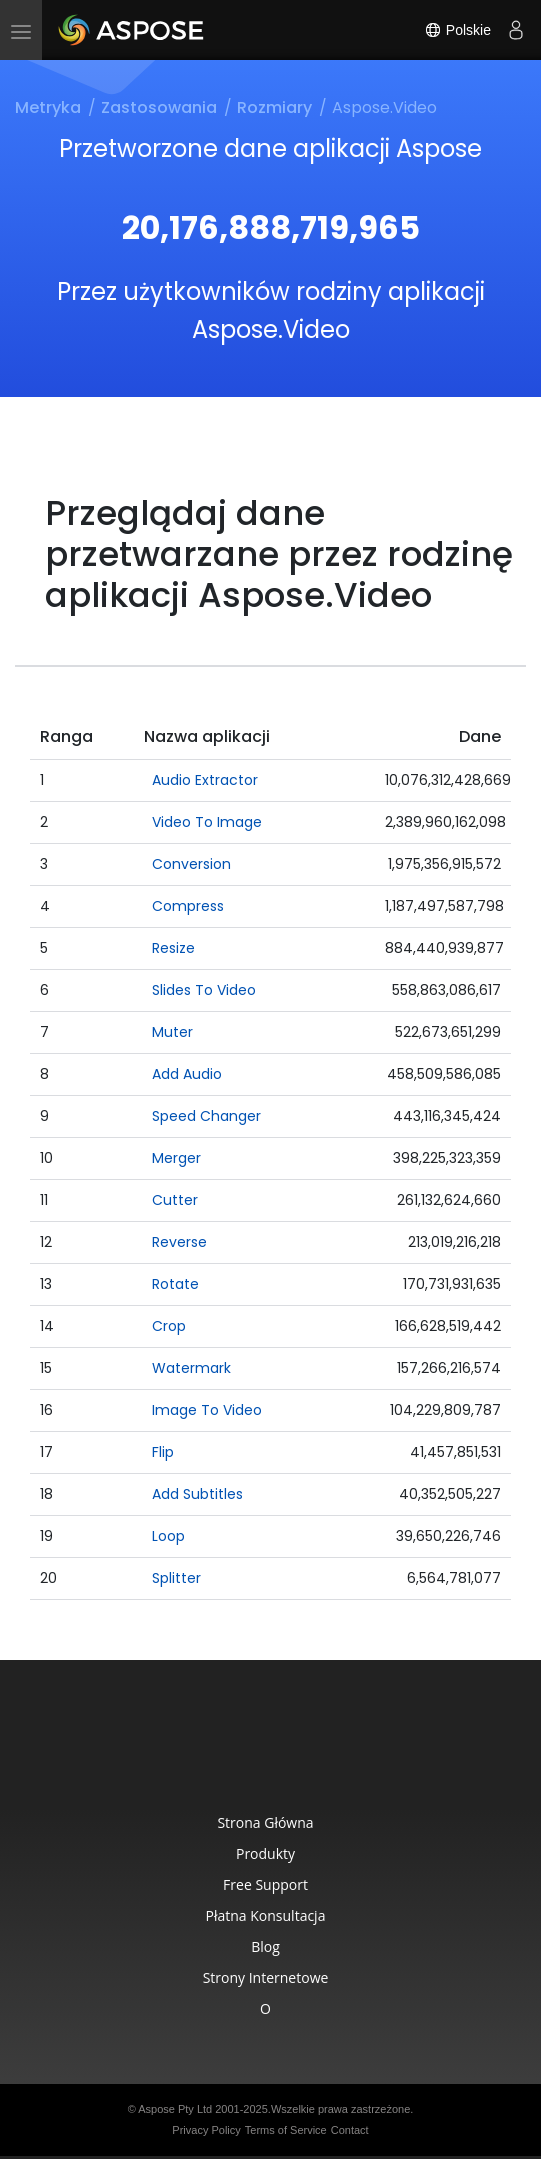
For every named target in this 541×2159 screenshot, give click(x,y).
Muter (172, 1032)
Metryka (48, 107)
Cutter (175, 1200)
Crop (169, 1326)
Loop (168, 1536)
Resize (173, 948)
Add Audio (187, 1074)
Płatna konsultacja (266, 1915)
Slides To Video (204, 990)
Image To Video (207, 1410)
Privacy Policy (206, 2130)
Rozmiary (274, 107)
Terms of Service (286, 2130)
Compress (188, 906)
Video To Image (207, 822)
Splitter (176, 1578)
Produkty (265, 1853)
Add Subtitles (197, 1494)
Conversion (191, 864)
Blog (265, 1946)
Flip (163, 1452)
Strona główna (265, 1822)
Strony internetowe (266, 1977)
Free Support (265, 1884)
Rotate (175, 1284)
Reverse (179, 1242)
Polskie (457, 30)
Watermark (191, 1368)
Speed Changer (206, 1116)
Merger (176, 1158)
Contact (350, 2130)
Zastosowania (159, 107)
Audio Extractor (205, 780)
